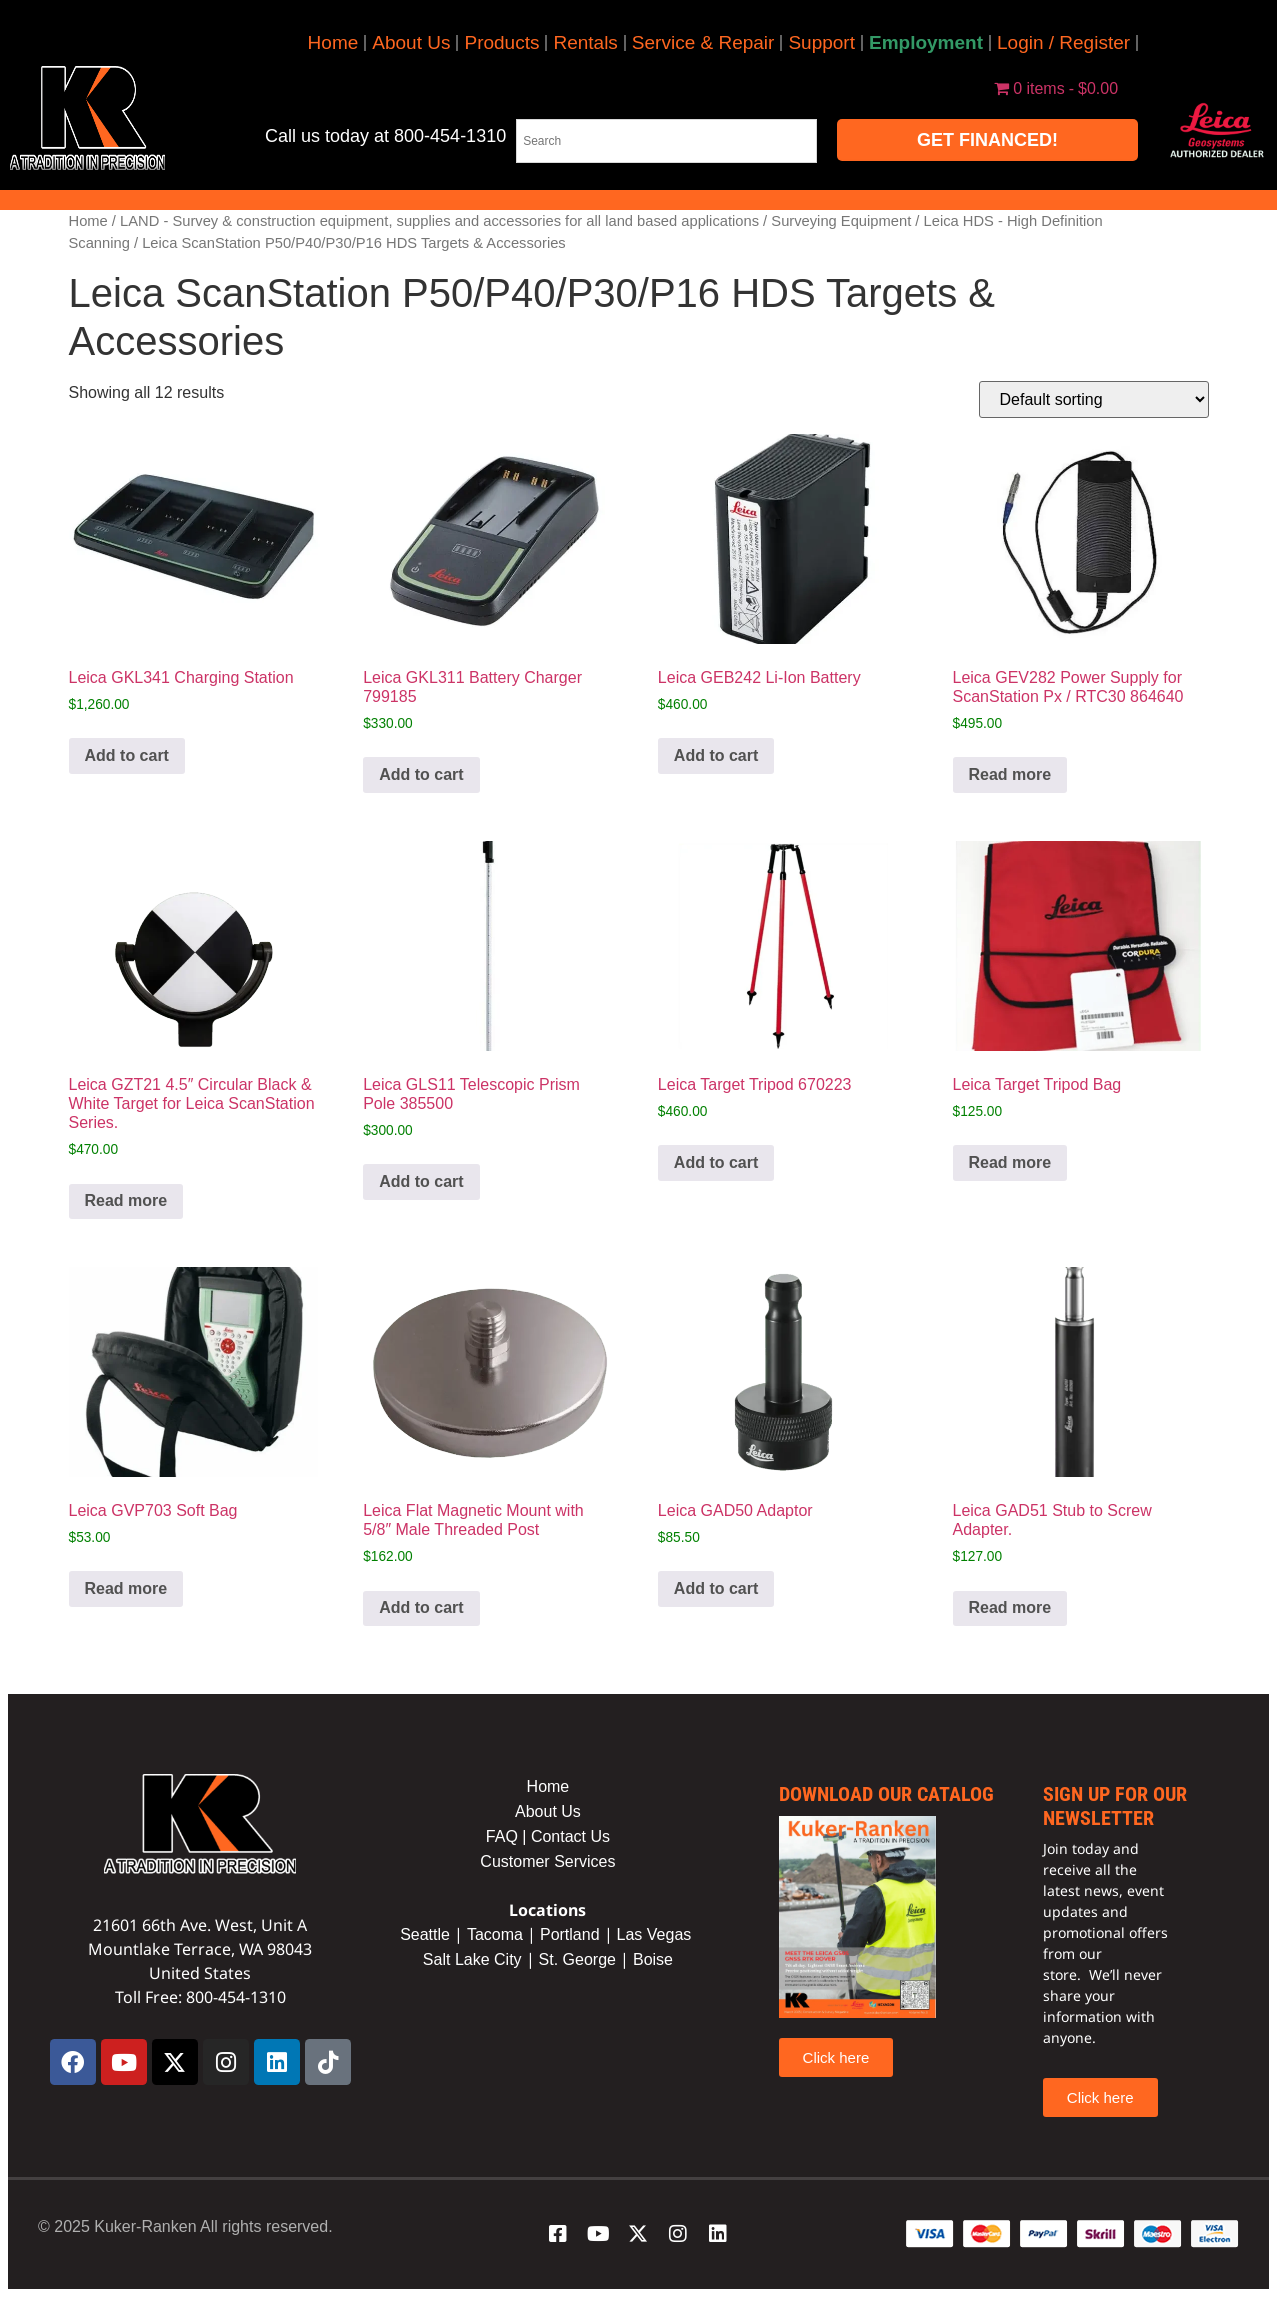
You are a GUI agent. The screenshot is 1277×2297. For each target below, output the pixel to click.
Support (821, 42)
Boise (653, 1959)
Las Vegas (656, 1934)
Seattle (425, 1934)
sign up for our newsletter (1115, 1806)
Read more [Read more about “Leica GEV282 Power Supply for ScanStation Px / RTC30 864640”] (1010, 774)
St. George (577, 1959)
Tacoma (495, 1934)
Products (501, 42)
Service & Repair (703, 42)
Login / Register (1063, 42)
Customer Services (547, 1861)
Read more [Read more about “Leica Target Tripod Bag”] (1010, 1162)
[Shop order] (1094, 399)
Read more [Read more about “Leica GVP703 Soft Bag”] (126, 1588)
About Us (411, 42)
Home (333, 42)
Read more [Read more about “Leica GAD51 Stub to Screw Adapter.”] (1010, 1607)
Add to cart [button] (127, 755)
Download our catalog (886, 1794)
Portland (570, 1934)
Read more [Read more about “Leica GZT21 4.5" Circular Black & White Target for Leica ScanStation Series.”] (126, 1200)
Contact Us (570, 1836)
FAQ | (508, 1836)
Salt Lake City (472, 1959)
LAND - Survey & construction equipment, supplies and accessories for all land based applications (439, 221)
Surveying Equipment (841, 221)
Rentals (585, 42)
